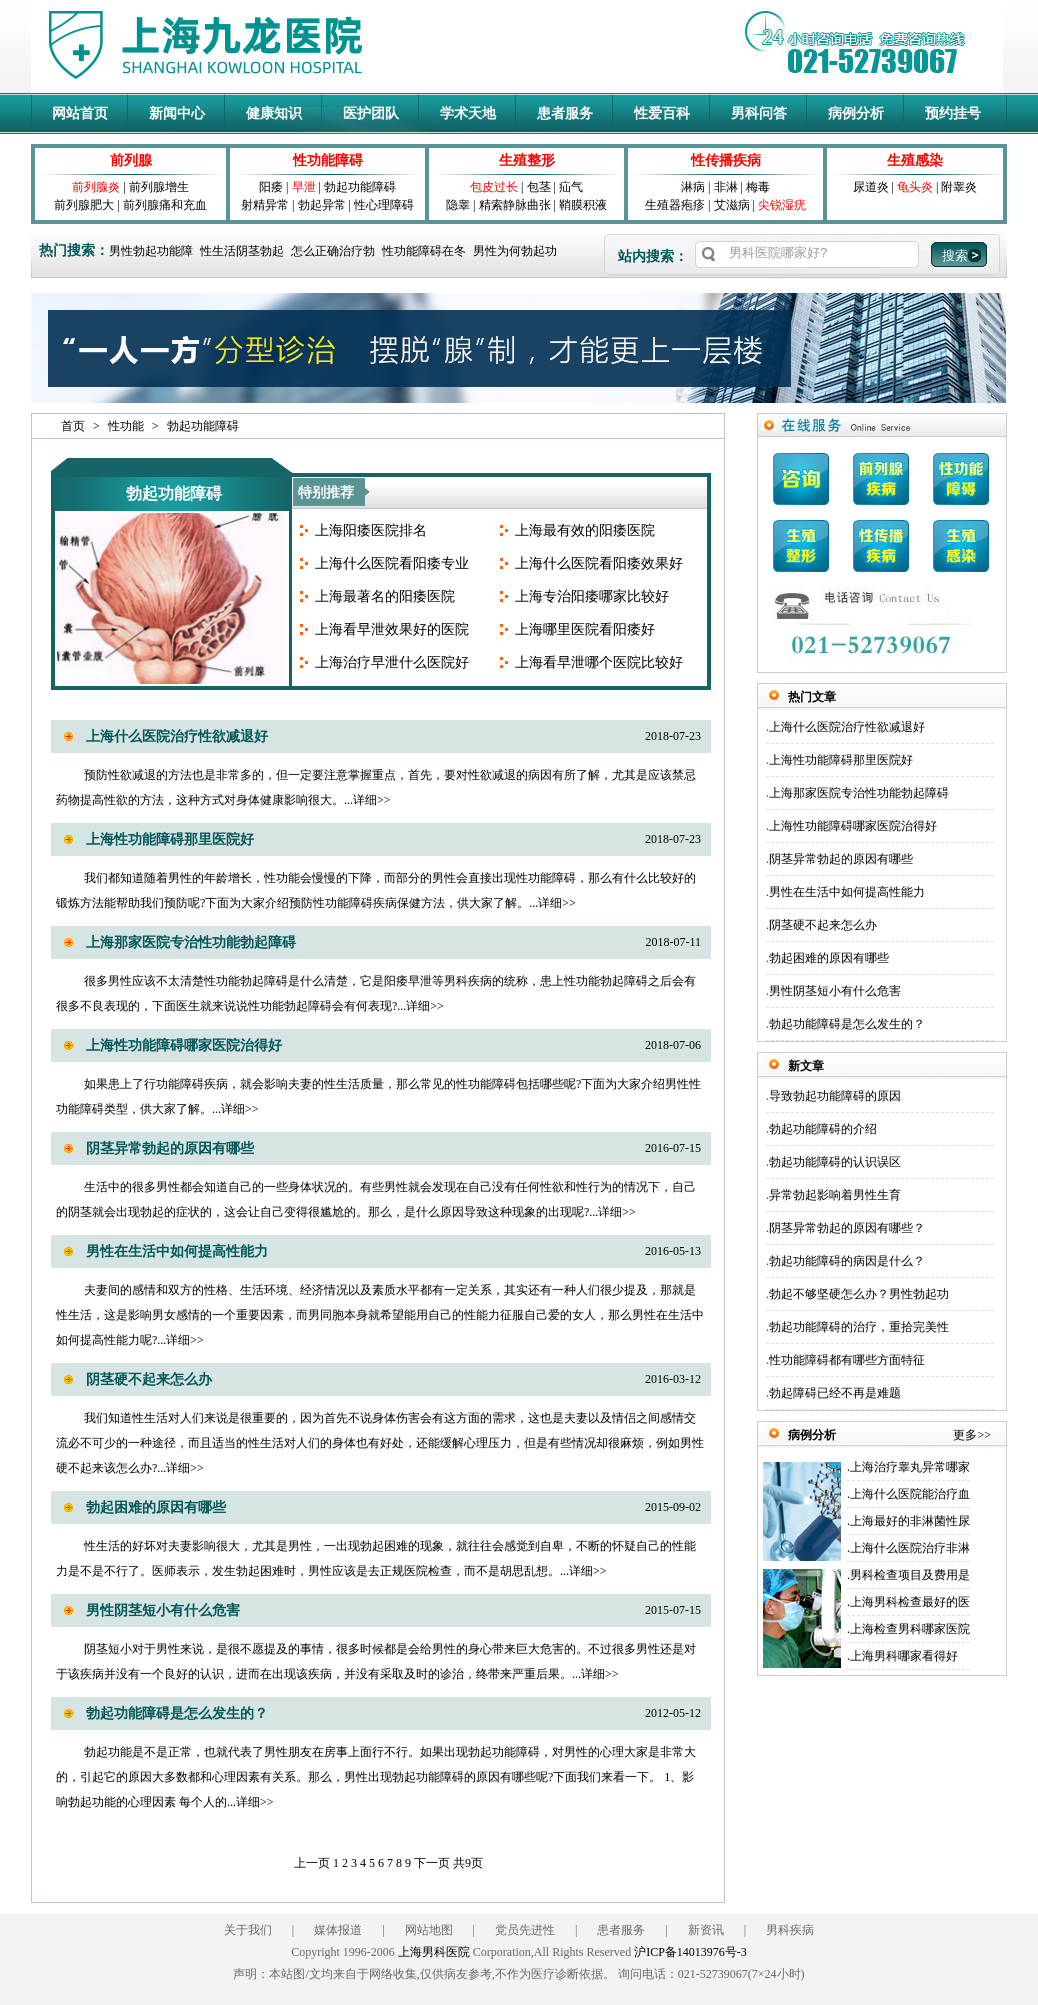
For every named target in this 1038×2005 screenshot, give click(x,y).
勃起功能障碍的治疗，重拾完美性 (859, 1327)
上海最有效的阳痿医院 (585, 530)
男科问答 (759, 113)
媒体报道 (338, 1930)
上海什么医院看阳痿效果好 (599, 563)
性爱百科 (662, 113)
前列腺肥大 (84, 205)
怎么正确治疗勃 (333, 251)
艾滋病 (732, 205)
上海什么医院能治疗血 (910, 1494)
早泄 (304, 187)
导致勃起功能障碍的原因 (835, 1096)
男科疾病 (790, 1930)
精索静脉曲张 (515, 205)
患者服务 (565, 113)
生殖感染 (915, 160)
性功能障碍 (328, 160)
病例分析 (856, 113)
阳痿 (271, 187)
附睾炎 (959, 187)
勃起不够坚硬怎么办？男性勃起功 (859, 1294)
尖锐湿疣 (782, 205)
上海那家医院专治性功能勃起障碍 (191, 942)
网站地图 (429, 1930)
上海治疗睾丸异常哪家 (910, 1467)
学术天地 (468, 113)
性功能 (126, 426)
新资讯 (706, 1930)
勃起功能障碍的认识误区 (835, 1162)
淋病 (693, 187)
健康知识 (274, 113)
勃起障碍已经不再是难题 (835, 1393)
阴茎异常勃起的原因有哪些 (170, 1148)
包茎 (539, 187)
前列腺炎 (96, 187)
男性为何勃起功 (515, 251)
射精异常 (265, 205)
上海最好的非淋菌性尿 (910, 1521)
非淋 (726, 187)
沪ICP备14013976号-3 (690, 1952)
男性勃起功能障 (151, 251)
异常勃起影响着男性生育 (835, 1195)
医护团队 (371, 113)
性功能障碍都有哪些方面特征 (847, 1360)
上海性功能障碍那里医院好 (170, 839)
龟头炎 (915, 187)
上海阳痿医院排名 (371, 530)
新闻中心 (177, 113)
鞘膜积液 (583, 205)
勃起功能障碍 (360, 187)
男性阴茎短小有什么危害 (163, 1610)
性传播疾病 (726, 160)
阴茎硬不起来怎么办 (149, 1379)
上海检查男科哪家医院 (910, 1629)
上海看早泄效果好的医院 (392, 629)
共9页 (468, 1863)
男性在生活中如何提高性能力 (177, 1251)
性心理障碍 (384, 205)
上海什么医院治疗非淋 (910, 1548)
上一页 (312, 1863)
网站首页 (80, 113)
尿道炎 (871, 187)
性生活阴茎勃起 (242, 251)
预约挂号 (953, 113)
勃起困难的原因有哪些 (156, 1507)
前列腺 (131, 160)
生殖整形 (527, 160)
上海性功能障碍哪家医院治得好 (184, 1045)
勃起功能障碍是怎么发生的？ (177, 1713)
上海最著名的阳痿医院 (385, 596)
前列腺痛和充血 (165, 205)
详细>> (372, 800)
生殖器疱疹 (675, 205)
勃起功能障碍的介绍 (823, 1129)
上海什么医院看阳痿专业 (392, 563)
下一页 (432, 1863)
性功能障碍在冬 (424, 251)
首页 (73, 426)
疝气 (571, 187)
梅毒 (758, 187)
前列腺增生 (159, 187)
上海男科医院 (434, 1952)
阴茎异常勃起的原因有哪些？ (847, 1228)
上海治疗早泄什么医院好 (392, 662)
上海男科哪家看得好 (904, 1656)
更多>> (972, 1435)
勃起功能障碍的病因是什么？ (847, 1261)
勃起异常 (322, 205)
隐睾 (458, 205)
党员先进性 (525, 1930)
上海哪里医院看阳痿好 (585, 629)
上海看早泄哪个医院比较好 (599, 662)
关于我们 (248, 1930)
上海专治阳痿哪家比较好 (592, 596)
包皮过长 (494, 187)
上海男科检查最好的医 (910, 1602)
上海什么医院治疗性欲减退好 (177, 736)
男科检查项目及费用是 (910, 1575)
